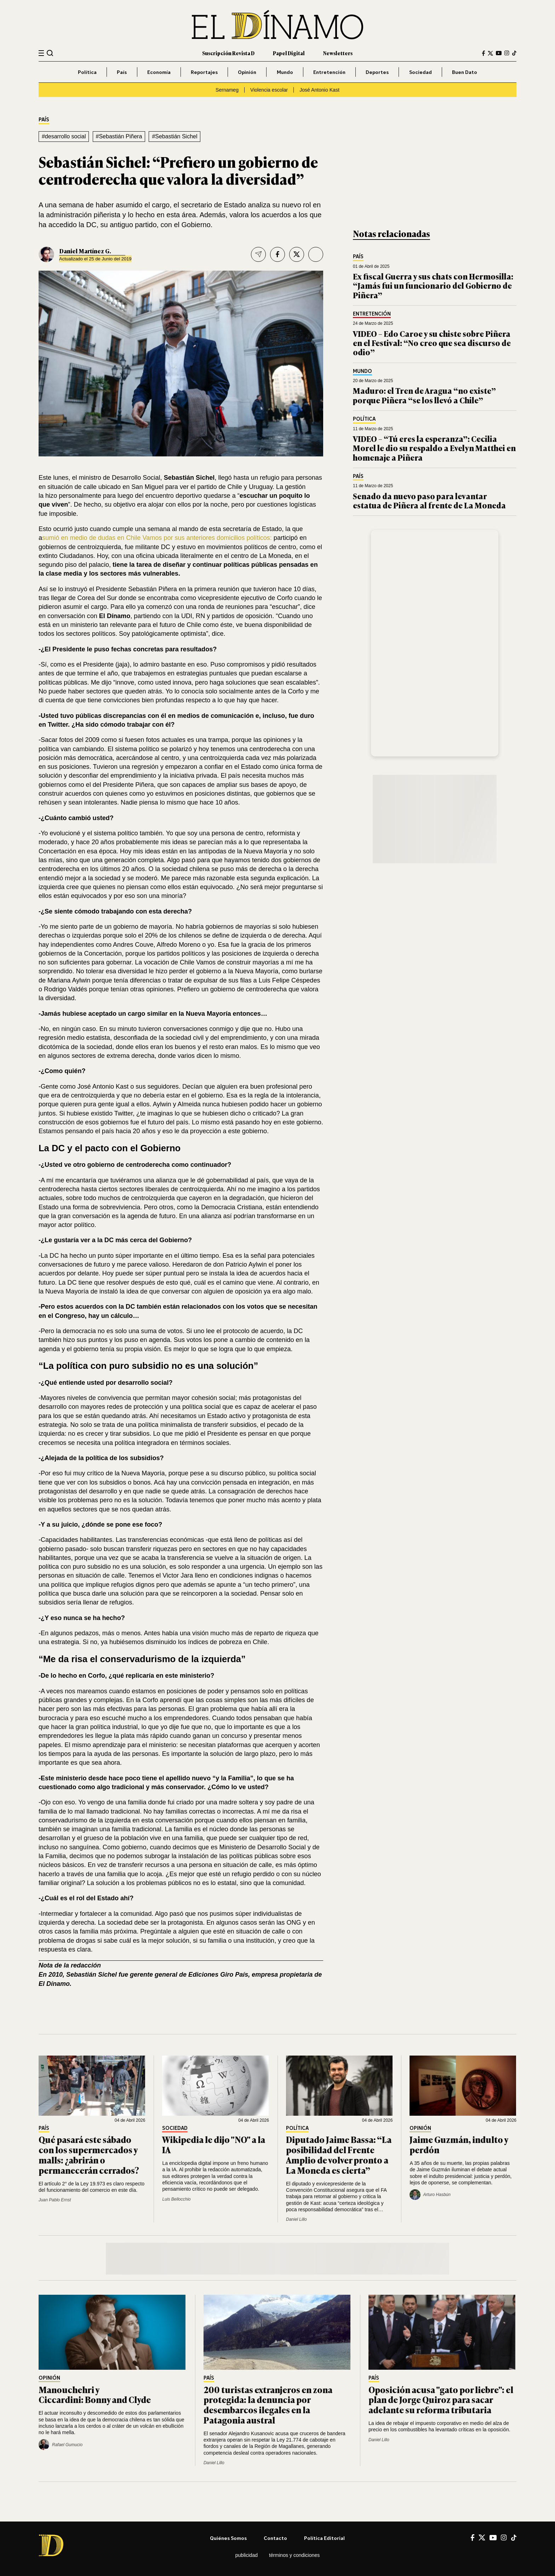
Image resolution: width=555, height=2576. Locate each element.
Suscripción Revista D (228, 53)
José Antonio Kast (319, 90)
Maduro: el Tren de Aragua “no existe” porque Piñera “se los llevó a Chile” (424, 395)
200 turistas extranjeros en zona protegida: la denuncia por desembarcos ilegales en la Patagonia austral (268, 2404)
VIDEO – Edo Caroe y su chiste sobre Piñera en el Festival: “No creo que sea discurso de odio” (432, 343)
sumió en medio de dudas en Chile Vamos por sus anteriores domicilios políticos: (157, 537)
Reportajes (204, 72)
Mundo (285, 72)
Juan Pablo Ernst (55, 2199)
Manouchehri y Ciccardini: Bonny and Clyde (95, 2394)
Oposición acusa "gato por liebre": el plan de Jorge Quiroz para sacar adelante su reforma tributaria (440, 2399)
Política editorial (324, 2538)
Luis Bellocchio (176, 2199)
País (122, 72)
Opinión (247, 72)
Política (87, 72)
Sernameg (227, 90)
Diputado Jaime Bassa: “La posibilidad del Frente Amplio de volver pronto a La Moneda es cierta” (338, 2154)
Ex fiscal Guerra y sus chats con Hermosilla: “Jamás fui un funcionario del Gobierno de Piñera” (433, 285)
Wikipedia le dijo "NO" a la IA (213, 2144)
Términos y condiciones (294, 2555)
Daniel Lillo (296, 2219)
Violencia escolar (269, 90)
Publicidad (246, 2555)
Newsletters (338, 53)
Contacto (275, 2538)
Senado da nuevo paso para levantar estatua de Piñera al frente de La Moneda (429, 500)
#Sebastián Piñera (119, 136)
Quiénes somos (228, 2538)
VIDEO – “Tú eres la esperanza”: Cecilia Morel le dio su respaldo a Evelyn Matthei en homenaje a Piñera (434, 448)
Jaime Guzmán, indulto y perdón (459, 2144)
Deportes (377, 72)
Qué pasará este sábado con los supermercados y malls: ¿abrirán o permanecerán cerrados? (89, 2154)
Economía (159, 72)
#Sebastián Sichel (174, 136)
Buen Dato (464, 72)
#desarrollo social (64, 136)
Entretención (329, 72)
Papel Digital (289, 53)
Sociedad (420, 72)
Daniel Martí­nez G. (85, 251)
